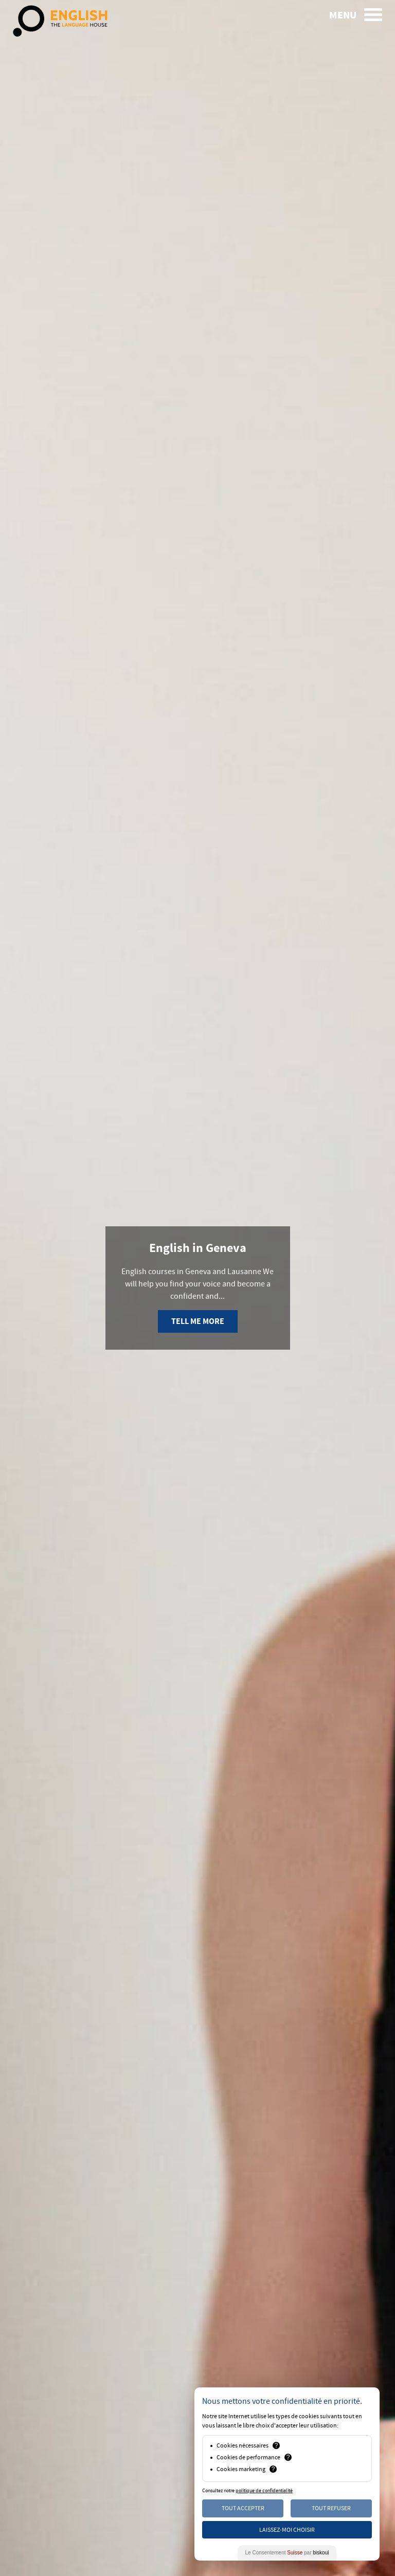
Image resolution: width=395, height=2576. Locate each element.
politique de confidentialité (264, 2491)
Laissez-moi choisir (287, 2529)
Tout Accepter (243, 2508)
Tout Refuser (331, 2508)
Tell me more (197, 1321)
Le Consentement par (287, 2552)
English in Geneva (197, 1248)
